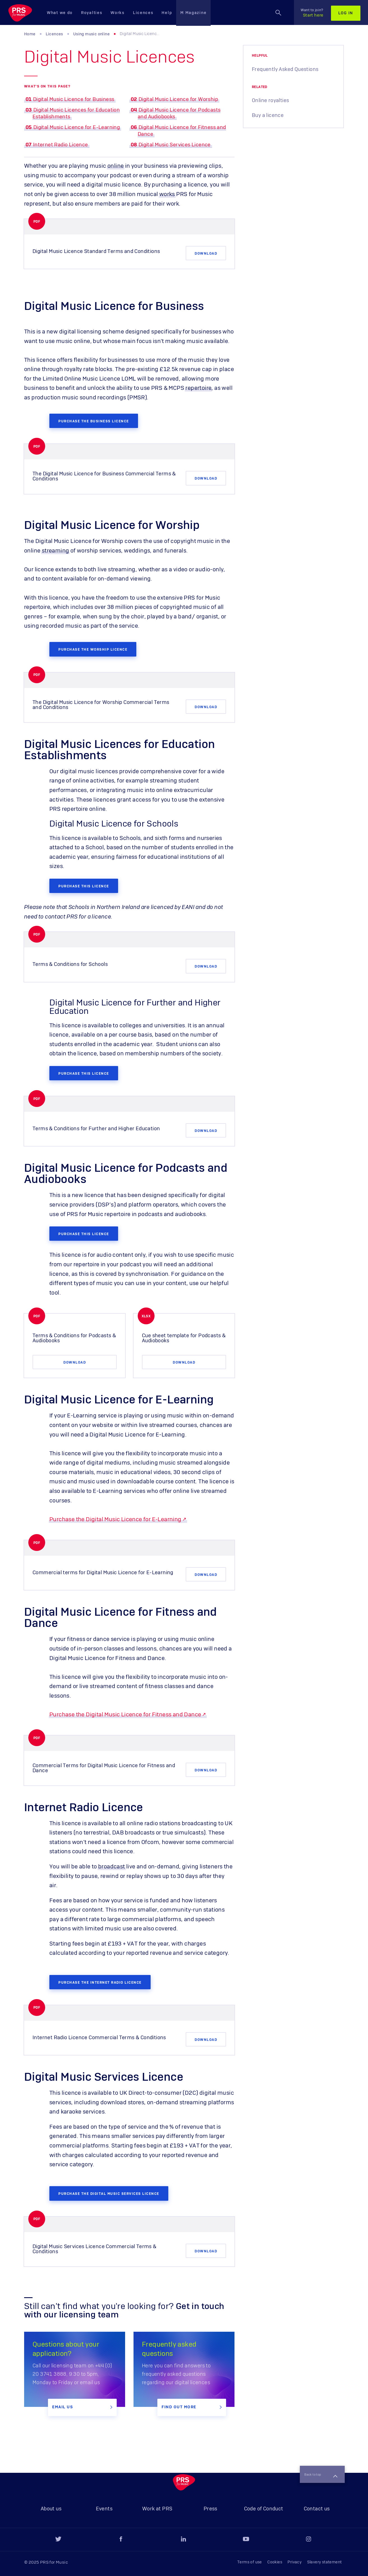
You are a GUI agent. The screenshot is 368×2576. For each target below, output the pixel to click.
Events (104, 2508)
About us (51, 2508)
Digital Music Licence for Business (73, 99)
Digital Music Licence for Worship (178, 99)
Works (118, 13)
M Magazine (193, 13)
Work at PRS (157, 2508)
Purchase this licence (83, 880)
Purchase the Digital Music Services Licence (108, 2179)
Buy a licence (268, 115)
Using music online (91, 34)
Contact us (317, 2508)
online (115, 166)
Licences (143, 13)
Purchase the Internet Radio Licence (100, 1969)
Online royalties (270, 100)
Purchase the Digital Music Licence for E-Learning (115, 1509)
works (167, 194)
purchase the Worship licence (92, 645)
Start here (312, 12)
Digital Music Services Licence (175, 145)
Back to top (318, 2457)
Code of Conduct (263, 2508)
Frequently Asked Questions (285, 69)
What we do (60, 13)
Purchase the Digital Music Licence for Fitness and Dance (125, 1704)
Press (210, 2508)
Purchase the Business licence (93, 419)
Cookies (274, 2562)
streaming (55, 548)
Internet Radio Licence (60, 145)
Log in (345, 13)
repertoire (198, 388)
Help (167, 13)
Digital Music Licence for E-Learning (76, 127)
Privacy (295, 2562)
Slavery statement (324, 2562)
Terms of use (249, 2562)
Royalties (91, 13)
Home (30, 34)
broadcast (111, 1855)
